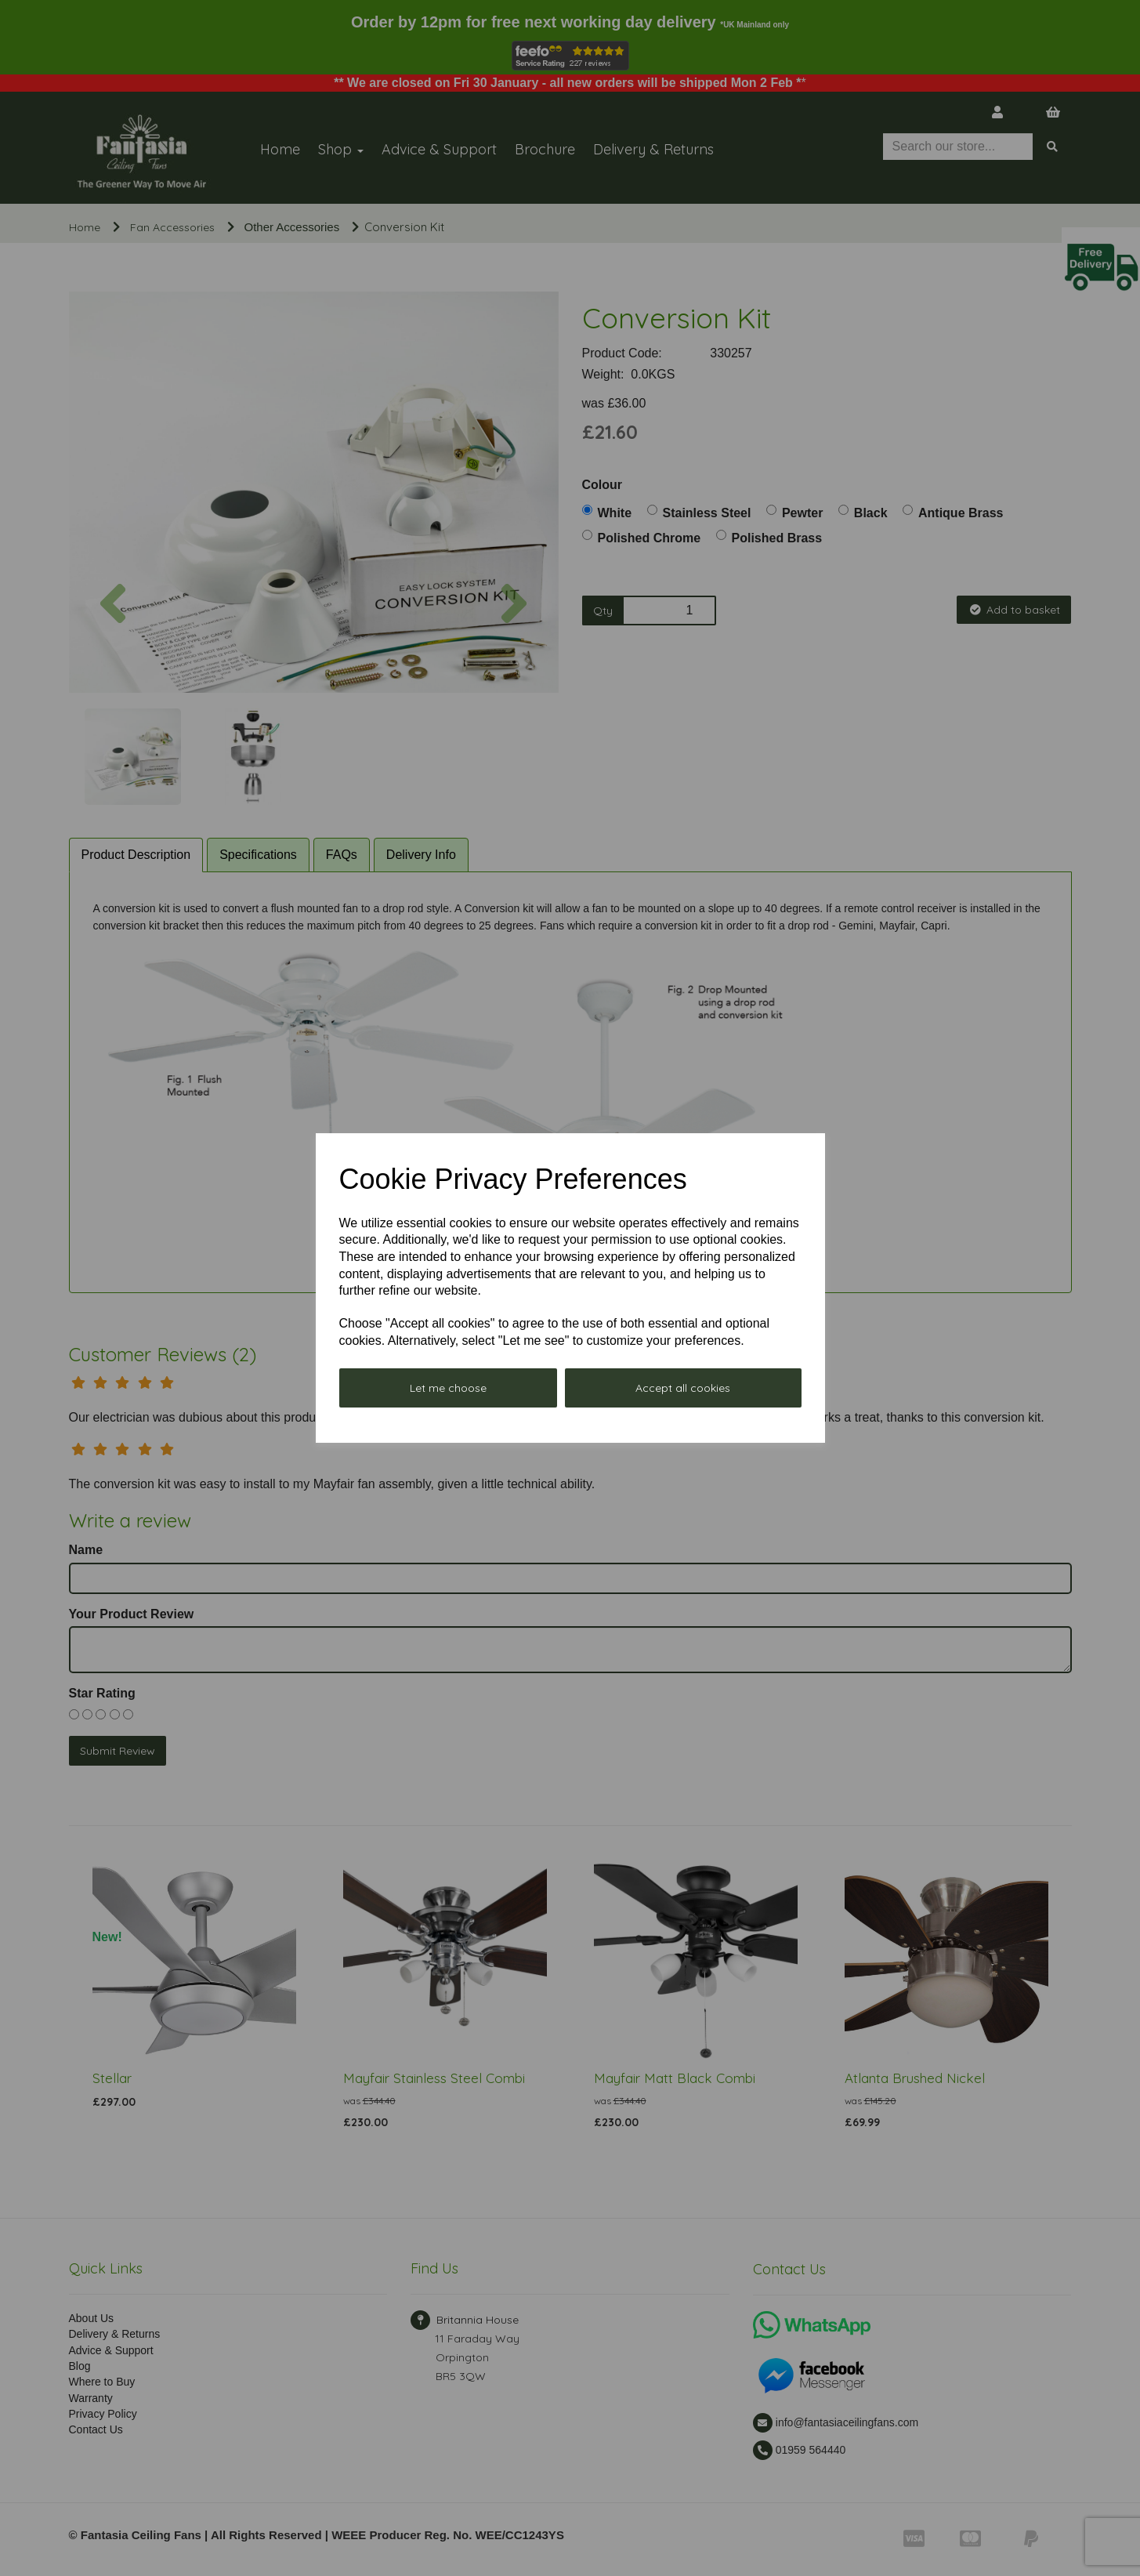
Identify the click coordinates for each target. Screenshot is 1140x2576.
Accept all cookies (682, 1388)
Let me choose (448, 1388)
